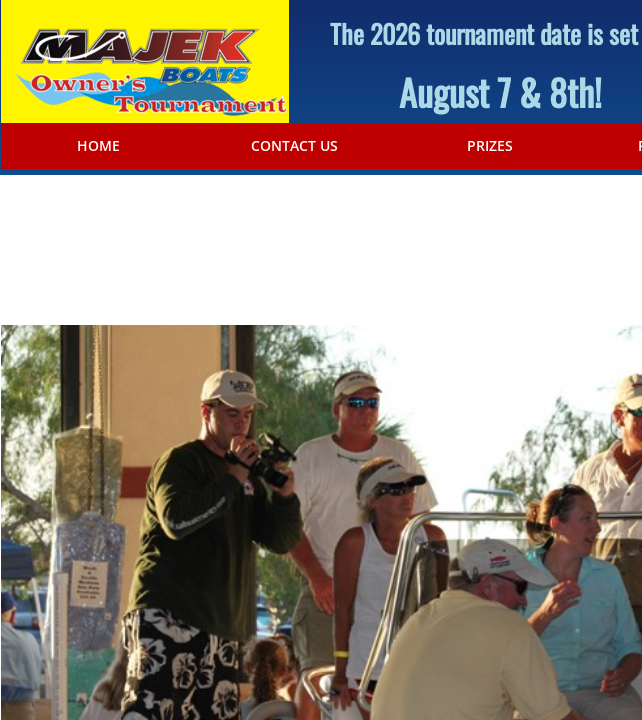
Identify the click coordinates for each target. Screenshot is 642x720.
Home (98, 146)
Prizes (490, 146)
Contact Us (294, 146)
